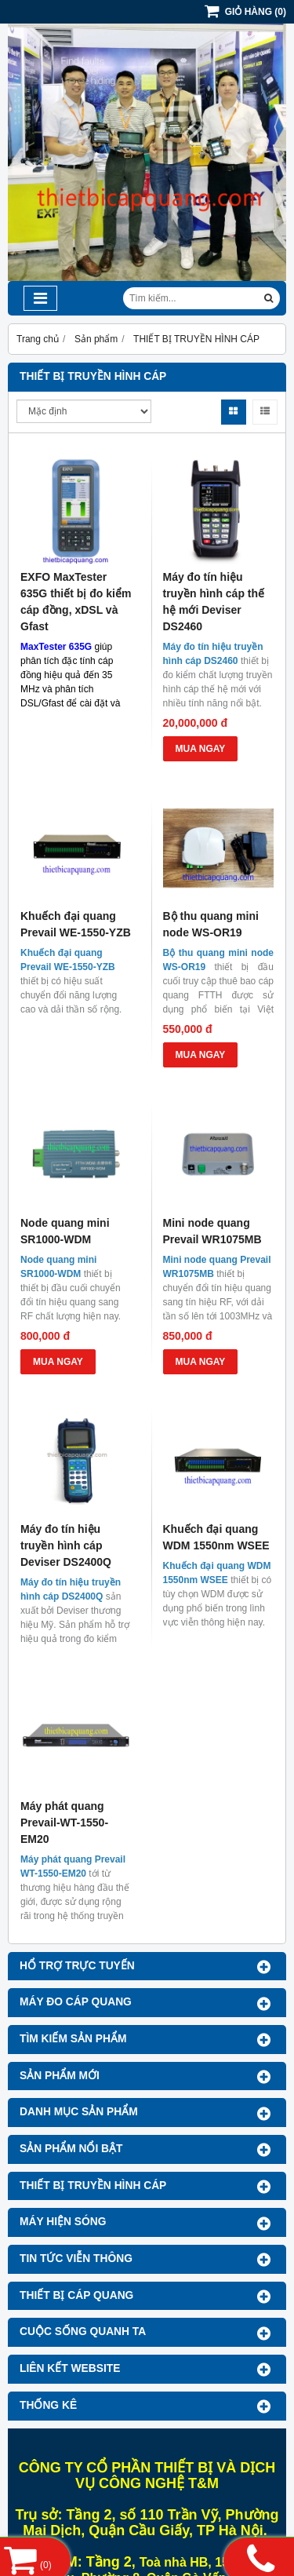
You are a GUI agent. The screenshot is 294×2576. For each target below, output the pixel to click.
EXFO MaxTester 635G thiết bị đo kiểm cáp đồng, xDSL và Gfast (75, 602)
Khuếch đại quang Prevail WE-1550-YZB (75, 924)
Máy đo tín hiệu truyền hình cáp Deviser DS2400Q (65, 1545)
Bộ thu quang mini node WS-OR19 (211, 924)
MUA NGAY (201, 748)
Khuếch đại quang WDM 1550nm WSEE (216, 1537)
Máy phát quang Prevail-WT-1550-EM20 (64, 1822)
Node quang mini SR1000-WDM (65, 1231)
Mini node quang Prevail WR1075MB (212, 1231)
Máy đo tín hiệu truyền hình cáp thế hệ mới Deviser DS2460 (214, 602)
